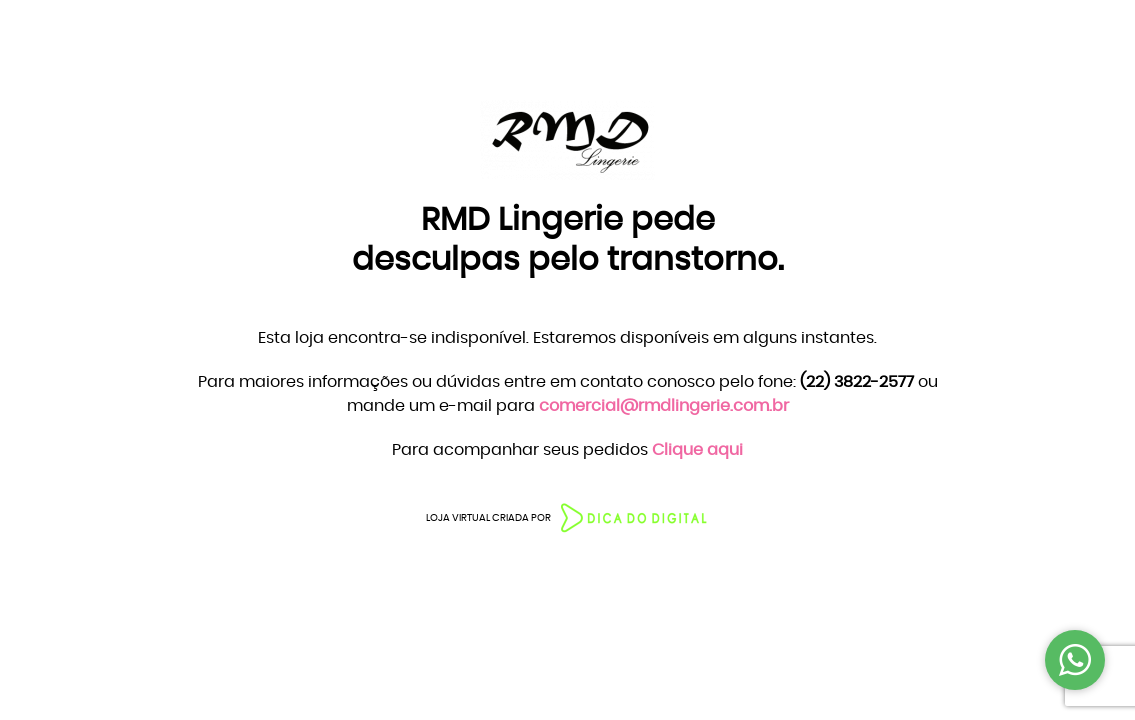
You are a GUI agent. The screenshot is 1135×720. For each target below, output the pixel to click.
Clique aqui (697, 450)
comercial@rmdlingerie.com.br (664, 406)
